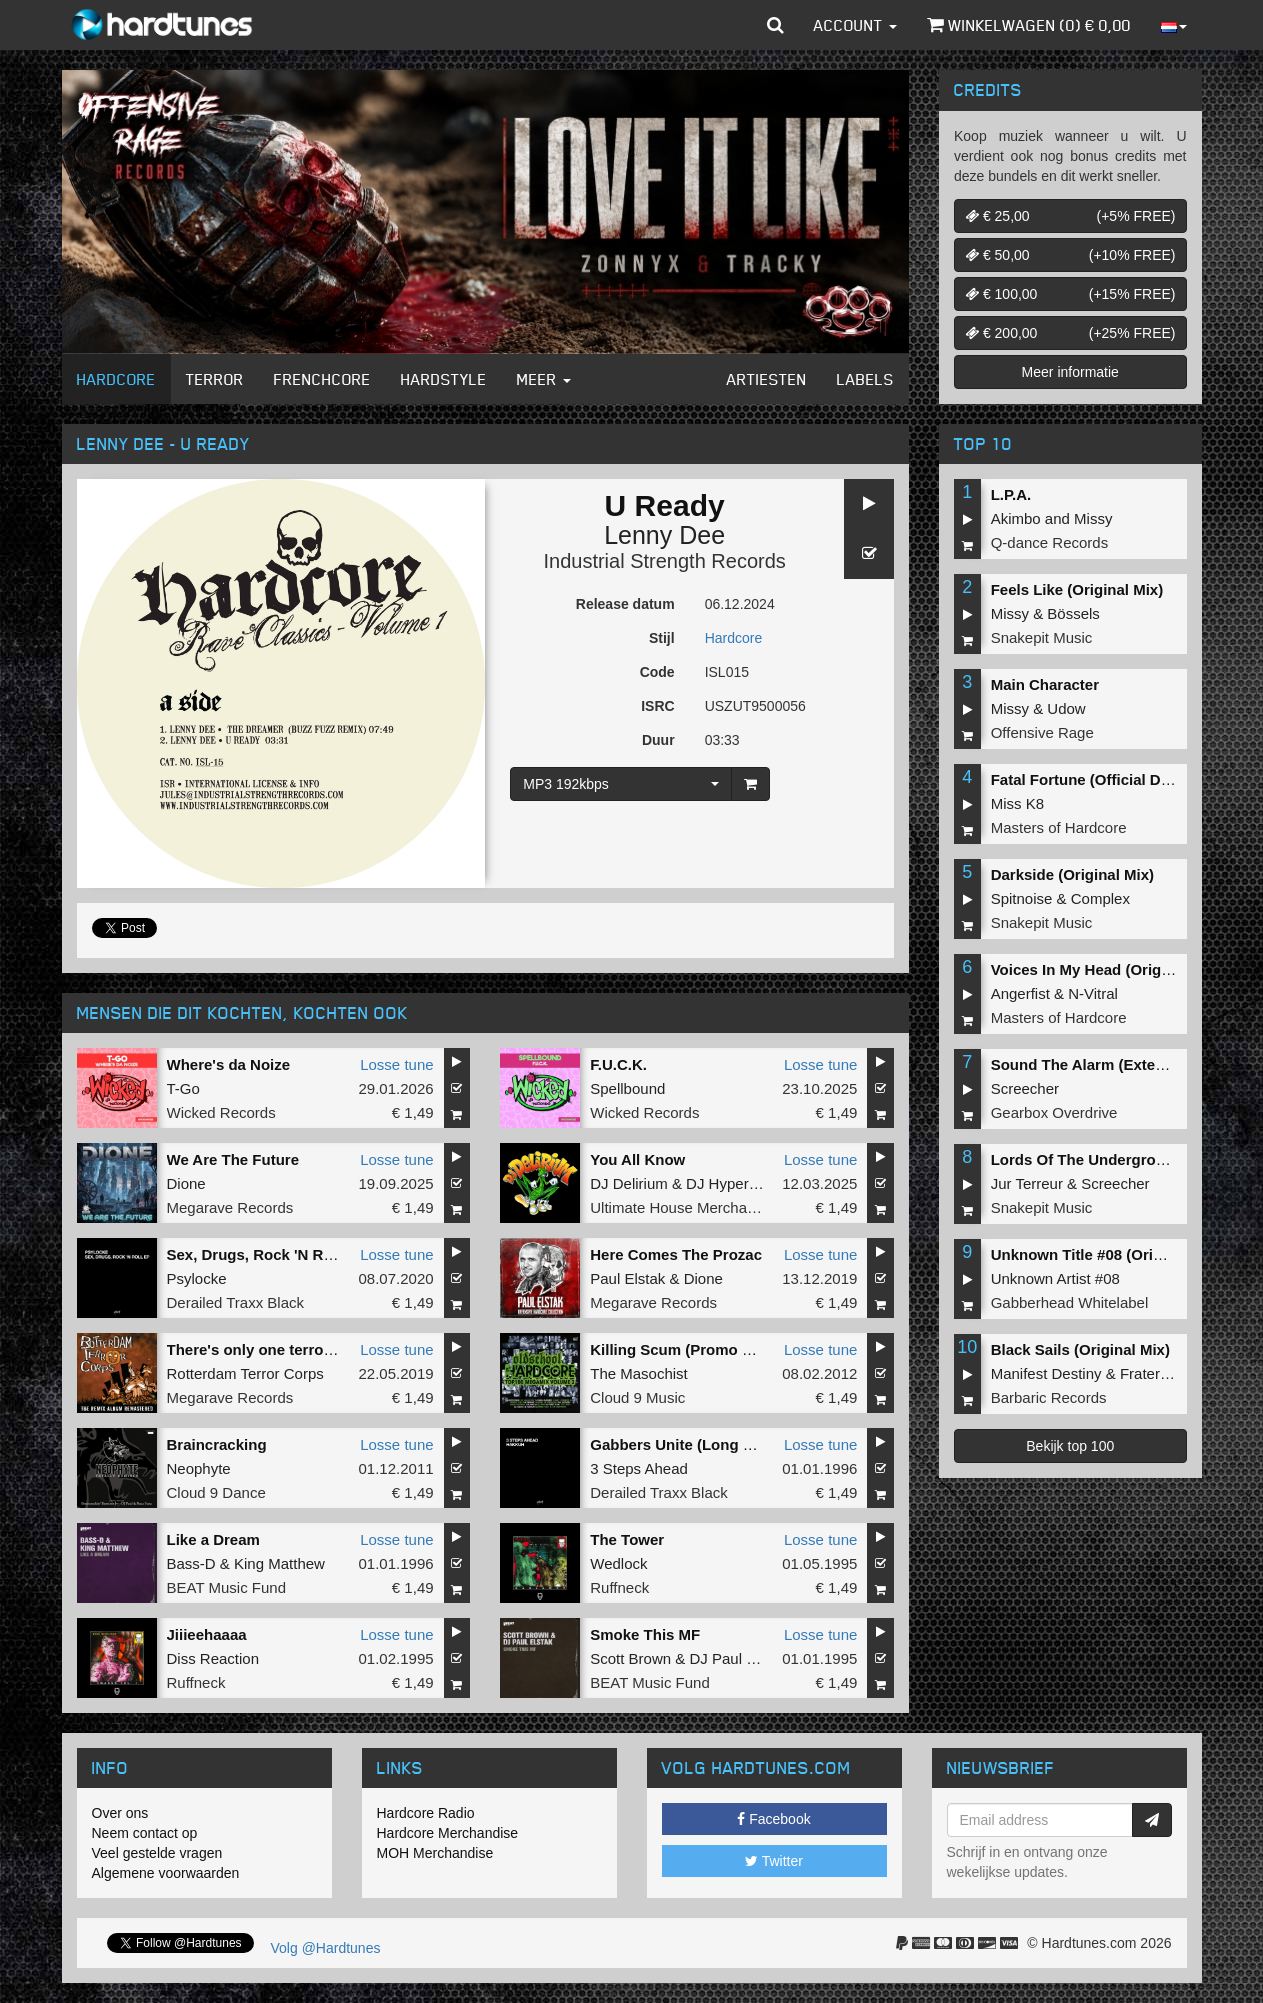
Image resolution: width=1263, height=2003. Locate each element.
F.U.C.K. (618, 1064)
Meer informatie (1070, 372)
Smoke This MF (645, 1634)
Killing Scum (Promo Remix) (691, 1349)
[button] (775, 25)
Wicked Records (221, 1112)
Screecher (1025, 1088)
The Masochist (639, 1373)
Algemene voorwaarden (166, 1873)
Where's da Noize (229, 1064)
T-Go (183, 1088)
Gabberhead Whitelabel (1070, 1302)
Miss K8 (1017, 803)
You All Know (637, 1159)
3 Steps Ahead (639, 1468)
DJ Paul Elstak (738, 1658)
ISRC (657, 706)
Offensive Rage (1042, 732)
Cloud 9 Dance (216, 1492)
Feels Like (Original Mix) (1077, 589)
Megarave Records (230, 1207)
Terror (215, 379)
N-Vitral (1093, 993)
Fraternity (1151, 1373)
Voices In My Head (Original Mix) (1106, 969)
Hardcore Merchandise (448, 1833)
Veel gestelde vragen (157, 1853)
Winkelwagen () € (1029, 25)
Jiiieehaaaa (207, 1634)
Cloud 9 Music (637, 1397)
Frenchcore (322, 379)
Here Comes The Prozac (676, 1254)
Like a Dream (213, 1539)
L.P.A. (1011, 494)
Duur (658, 740)
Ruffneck (619, 1587)
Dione (186, 1183)
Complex (1100, 898)
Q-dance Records (1050, 542)
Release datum (625, 604)
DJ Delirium (629, 1183)
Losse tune (396, 1064)
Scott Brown (630, 1658)
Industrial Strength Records (664, 561)
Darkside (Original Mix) (1072, 874)
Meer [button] (544, 379)
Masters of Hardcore (1059, 827)
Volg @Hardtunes (326, 1948)
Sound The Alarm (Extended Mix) (1108, 1064)
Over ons (120, 1813)
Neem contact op (145, 1833)
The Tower (627, 1539)
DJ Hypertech (731, 1183)
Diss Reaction (213, 1658)
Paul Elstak (627, 1278)
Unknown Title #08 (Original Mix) (1106, 1254)
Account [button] (855, 25)
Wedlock (618, 1563)
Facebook (773, 1819)
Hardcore (116, 379)
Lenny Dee (664, 535)
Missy (1093, 518)
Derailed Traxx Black (236, 1302)
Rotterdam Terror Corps (245, 1373)
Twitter (774, 1861)
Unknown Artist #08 (1055, 1278)
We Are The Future (233, 1159)
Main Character (1045, 684)
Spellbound (627, 1088)
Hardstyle (444, 379)
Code (657, 672)
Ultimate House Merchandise (686, 1207)
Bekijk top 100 (1070, 1446)
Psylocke (197, 1278)
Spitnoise (1022, 898)
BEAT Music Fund (227, 1587)
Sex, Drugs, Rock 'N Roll (254, 1254)
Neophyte (199, 1468)
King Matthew (279, 1563)
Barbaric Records (1049, 1397)
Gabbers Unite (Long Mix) (681, 1444)
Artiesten (767, 379)
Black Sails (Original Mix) (1080, 1349)
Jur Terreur (1027, 1183)
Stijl (662, 638)
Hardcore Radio (426, 1813)
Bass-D (191, 1563)
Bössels (1073, 613)
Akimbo (1016, 518)
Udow (1066, 708)
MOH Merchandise (435, 1853)
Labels (865, 379)
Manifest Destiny (1046, 1373)
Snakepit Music (1042, 637)
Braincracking (217, 1444)
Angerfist (1020, 993)
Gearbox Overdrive (1054, 1112)
